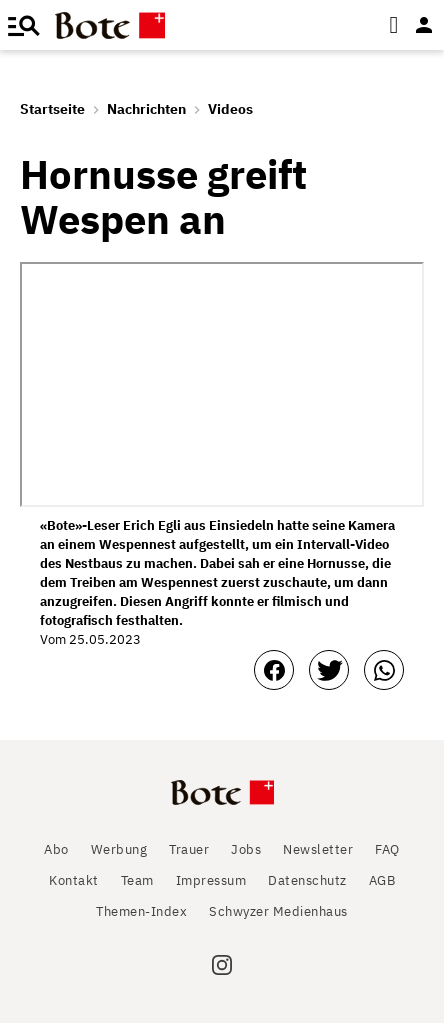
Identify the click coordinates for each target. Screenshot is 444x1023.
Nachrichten (146, 109)
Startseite (52, 109)
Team (137, 880)
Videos (230, 109)
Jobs (246, 849)
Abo (56, 849)
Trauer (189, 849)
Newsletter (318, 849)
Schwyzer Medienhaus (278, 911)
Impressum (211, 880)
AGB (382, 880)
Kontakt (74, 880)
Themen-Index (141, 911)
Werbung (119, 849)
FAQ (387, 849)
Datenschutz (307, 880)
